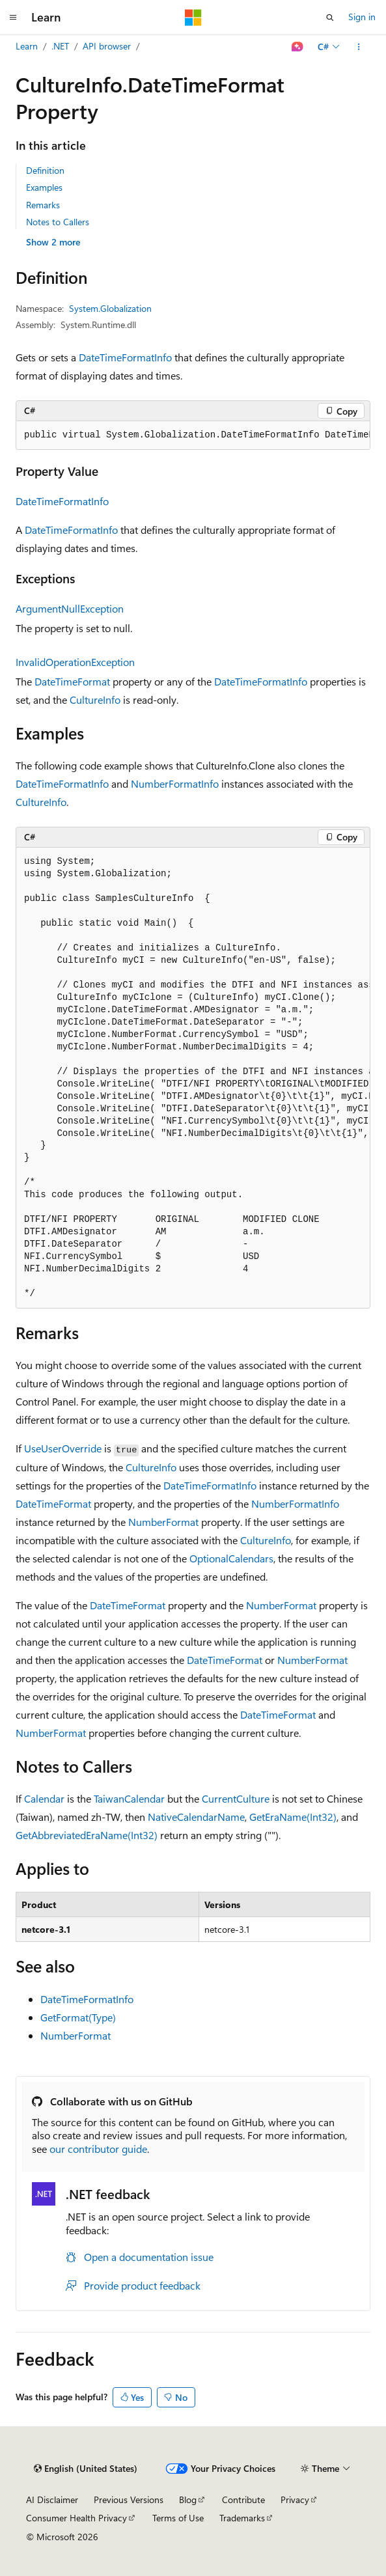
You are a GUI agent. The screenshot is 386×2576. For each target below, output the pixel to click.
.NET (60, 46)
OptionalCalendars (231, 1558)
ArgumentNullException (70, 608)
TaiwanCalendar (129, 1798)
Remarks (43, 205)
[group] (193, 435)
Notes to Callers (57, 221)
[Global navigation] (13, 17)
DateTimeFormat (72, 681)
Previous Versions (128, 2499)
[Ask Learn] (297, 46)
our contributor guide (98, 2148)
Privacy (295, 2499)
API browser (107, 46)
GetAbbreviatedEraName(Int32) (87, 1835)
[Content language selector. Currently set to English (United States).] (85, 2468)
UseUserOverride (63, 1448)
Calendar (44, 1798)
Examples (44, 187)
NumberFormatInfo (175, 783)
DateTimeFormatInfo (125, 357)
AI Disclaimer (52, 2499)
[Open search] (330, 17)
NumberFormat (163, 1522)
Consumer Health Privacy (76, 2518)
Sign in (362, 16)
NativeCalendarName (196, 1816)
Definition (45, 170)
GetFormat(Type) (78, 2017)
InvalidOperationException (75, 662)
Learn (27, 46)
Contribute (243, 2499)
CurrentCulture (235, 1798)
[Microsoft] (193, 17)
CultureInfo (95, 699)
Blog (188, 2499)
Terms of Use (178, 2518)
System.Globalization (110, 308)
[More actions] (359, 46)
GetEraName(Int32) (293, 1816)
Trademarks (242, 2518)
